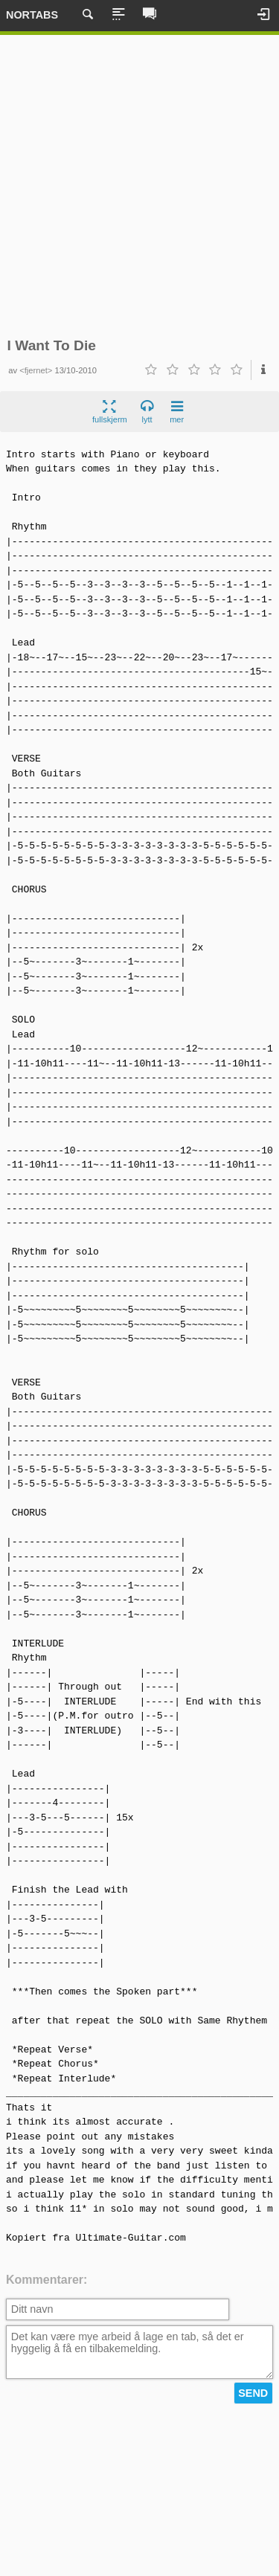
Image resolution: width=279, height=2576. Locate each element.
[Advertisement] (139, 186)
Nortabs (32, 15)
